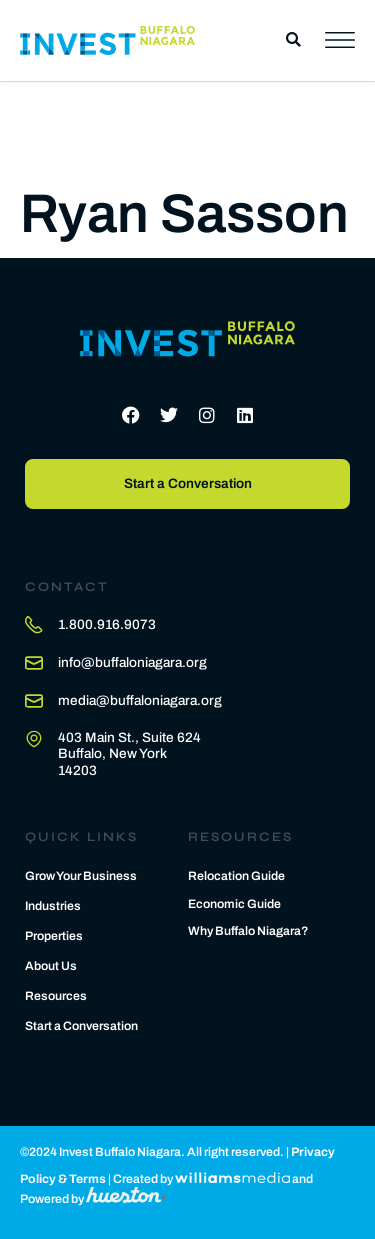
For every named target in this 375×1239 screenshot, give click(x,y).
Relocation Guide (236, 876)
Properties (54, 936)
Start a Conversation (81, 1026)
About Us (51, 966)
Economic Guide (234, 904)
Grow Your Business (81, 876)
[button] (293, 40)
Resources (56, 996)
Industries (53, 906)
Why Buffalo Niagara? (248, 931)
